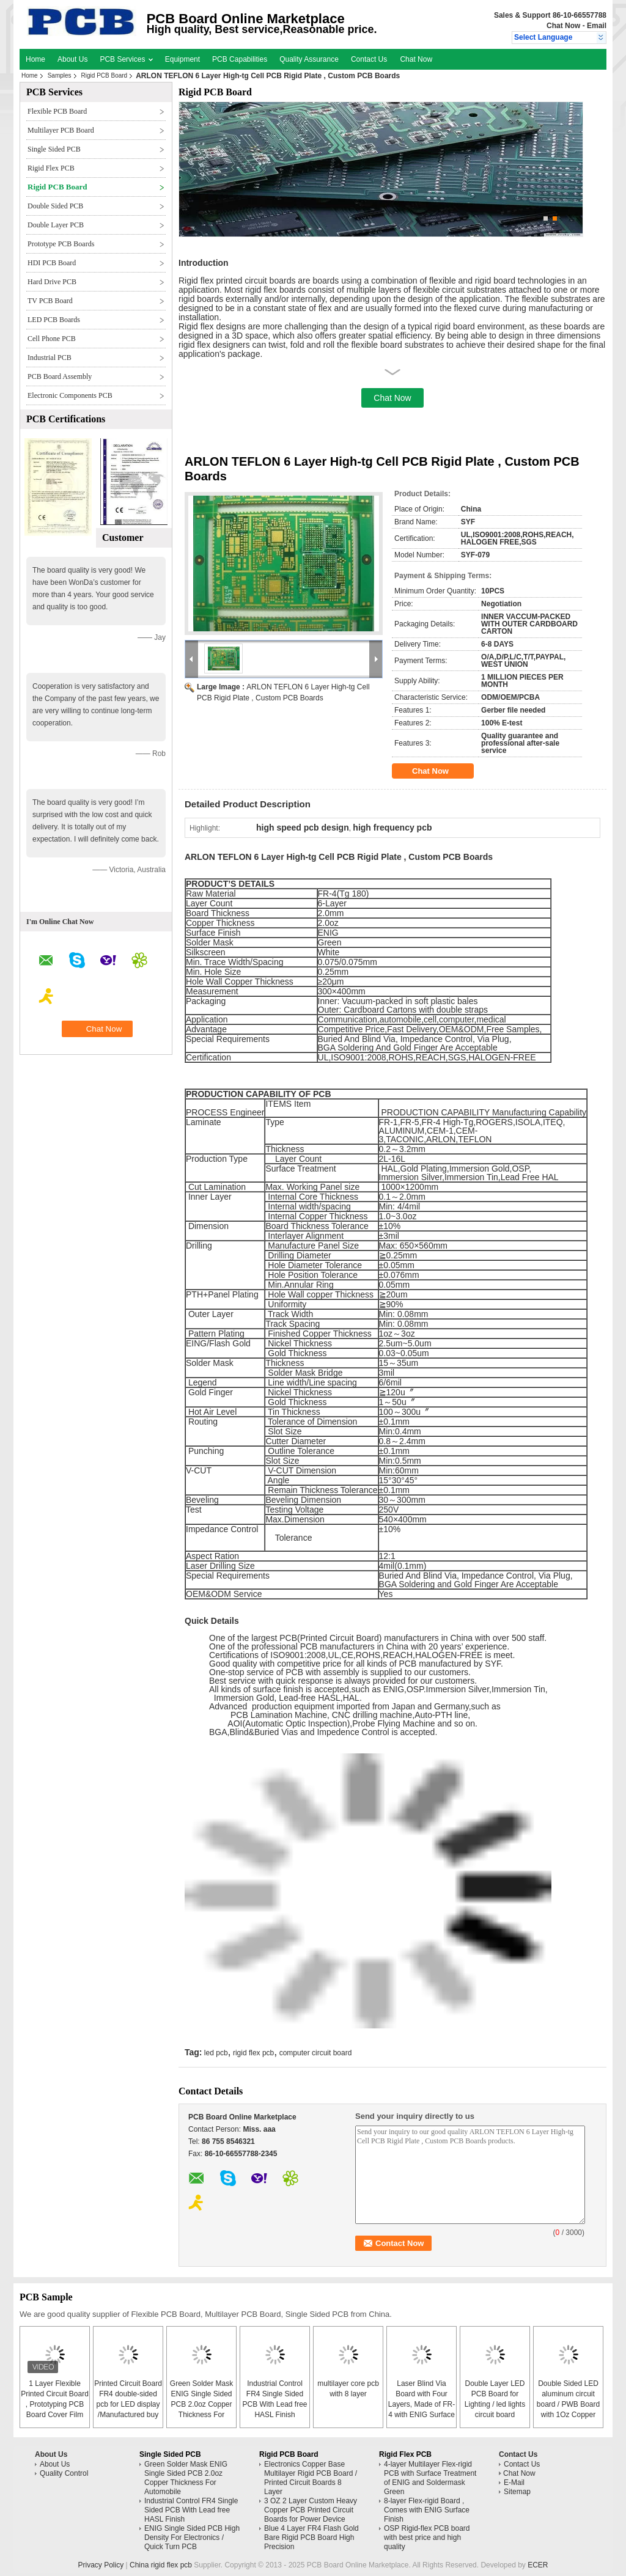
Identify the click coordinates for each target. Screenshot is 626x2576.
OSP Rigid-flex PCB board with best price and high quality (427, 2537)
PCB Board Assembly (60, 376)
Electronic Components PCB (70, 395)
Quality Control (64, 2473)
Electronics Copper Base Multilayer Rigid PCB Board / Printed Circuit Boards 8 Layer (310, 2478)
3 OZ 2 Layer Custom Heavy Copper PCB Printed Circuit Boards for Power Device (310, 2510)
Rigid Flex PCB (51, 168)
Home (35, 59)
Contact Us (369, 59)
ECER (538, 2565)
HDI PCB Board (52, 263)
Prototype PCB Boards (61, 244)
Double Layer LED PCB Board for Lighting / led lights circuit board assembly (495, 2404)
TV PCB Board (50, 300)
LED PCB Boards (54, 319)
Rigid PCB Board (104, 75)
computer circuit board (315, 2053)
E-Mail (514, 2482)
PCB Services (126, 59)
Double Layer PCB (56, 225)
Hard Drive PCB (52, 281)
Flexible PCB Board (57, 111)
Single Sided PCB (54, 149)
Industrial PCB (50, 357)
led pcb (216, 2053)
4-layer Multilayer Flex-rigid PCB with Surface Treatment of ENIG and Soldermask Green (430, 2478)
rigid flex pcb (253, 2053)
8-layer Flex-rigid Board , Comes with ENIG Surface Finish (427, 2510)
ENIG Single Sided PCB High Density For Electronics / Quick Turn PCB (192, 2537)
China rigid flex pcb (161, 2565)
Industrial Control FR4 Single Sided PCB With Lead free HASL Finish (191, 2510)
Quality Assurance (309, 59)
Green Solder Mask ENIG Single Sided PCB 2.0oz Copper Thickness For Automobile (201, 2404)
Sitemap (517, 2491)
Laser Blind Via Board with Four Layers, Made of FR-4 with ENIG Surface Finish (421, 2404)
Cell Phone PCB (52, 338)
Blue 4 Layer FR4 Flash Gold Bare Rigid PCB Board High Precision (311, 2537)
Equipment (182, 59)
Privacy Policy (100, 2565)
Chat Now (563, 25)
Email (596, 25)
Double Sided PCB (55, 206)
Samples (60, 75)
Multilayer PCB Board (61, 130)
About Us (72, 59)
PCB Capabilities (239, 59)
